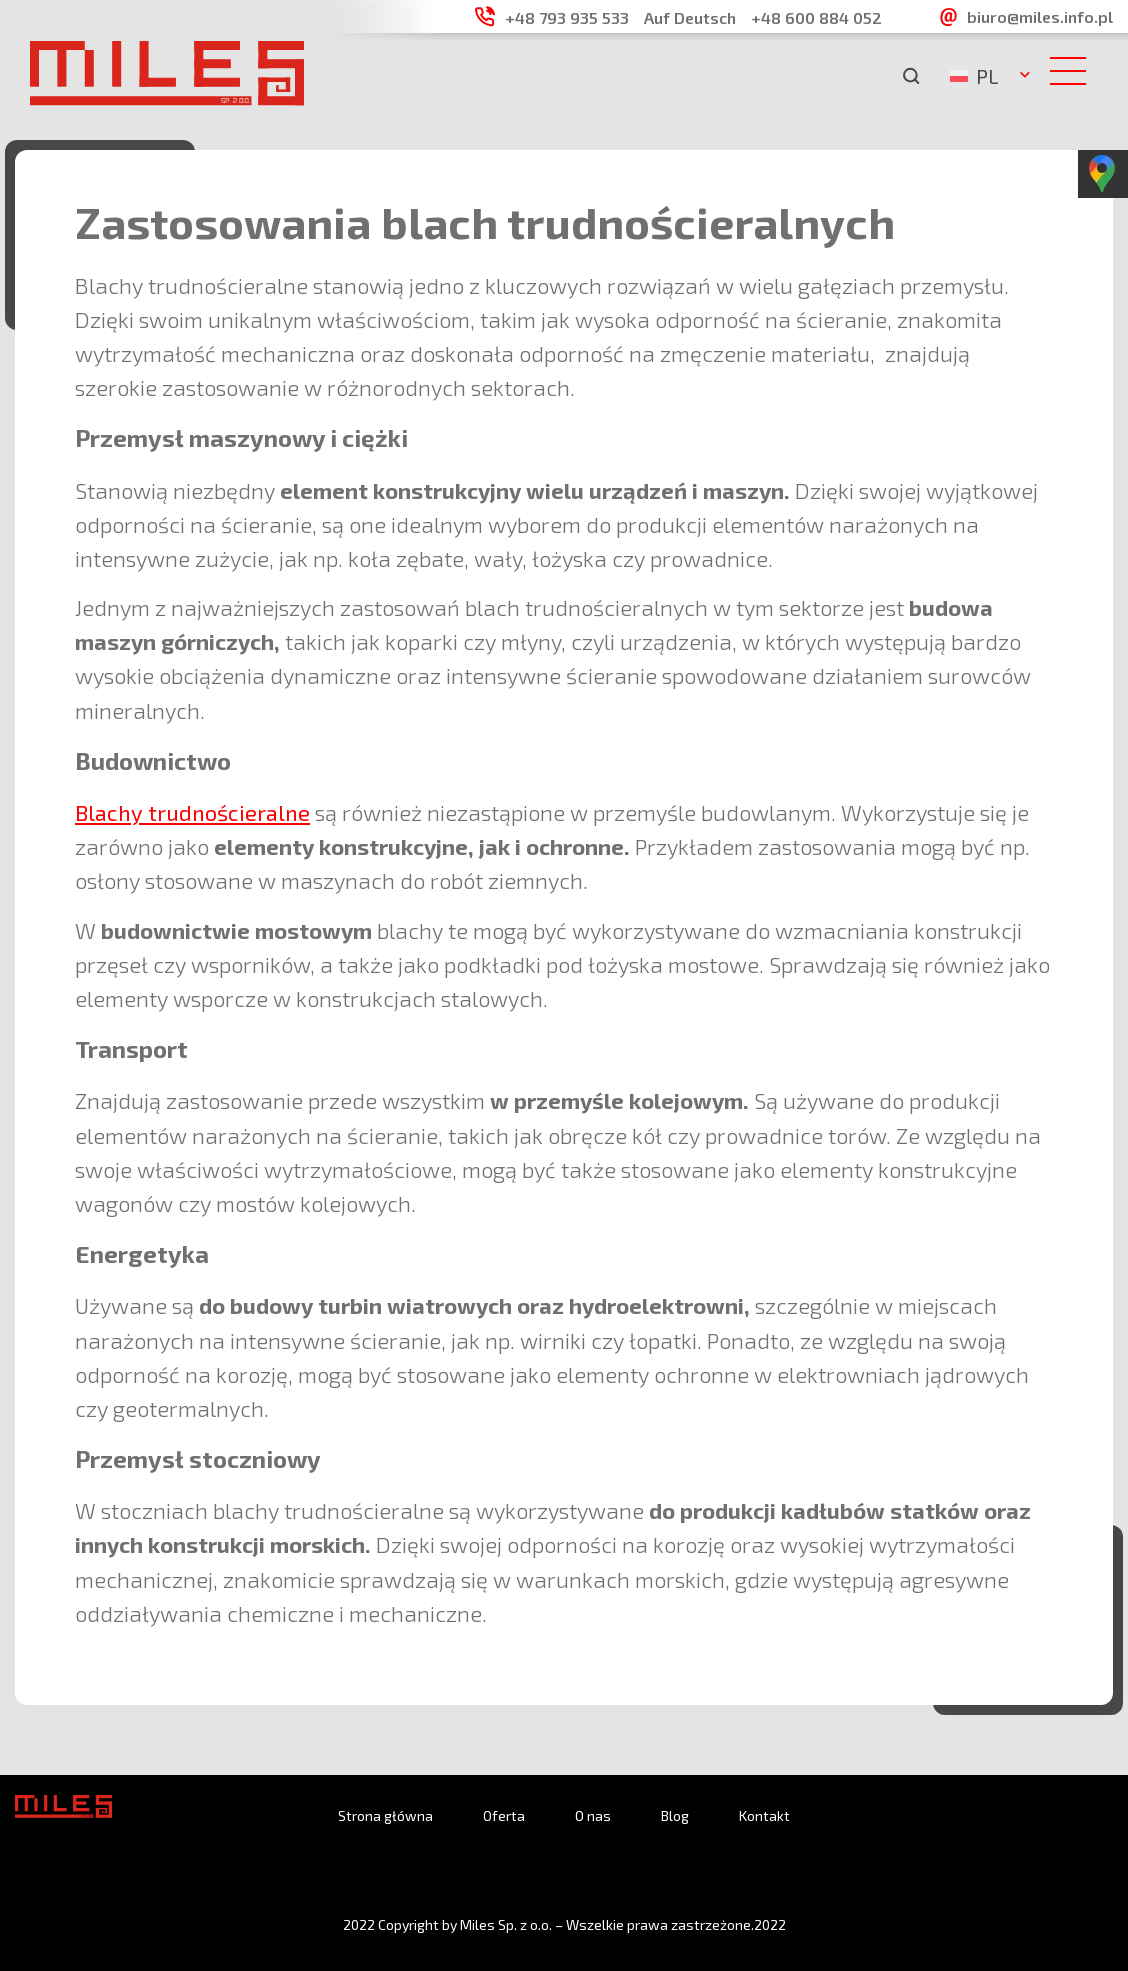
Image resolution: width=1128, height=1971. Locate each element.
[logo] (167, 99)
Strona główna (385, 1815)
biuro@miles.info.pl (1040, 16)
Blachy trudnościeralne (192, 812)
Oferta (504, 1815)
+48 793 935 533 (567, 17)
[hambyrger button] (1074, 73)
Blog (675, 1815)
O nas (593, 1815)
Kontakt (764, 1815)
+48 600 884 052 (816, 17)
